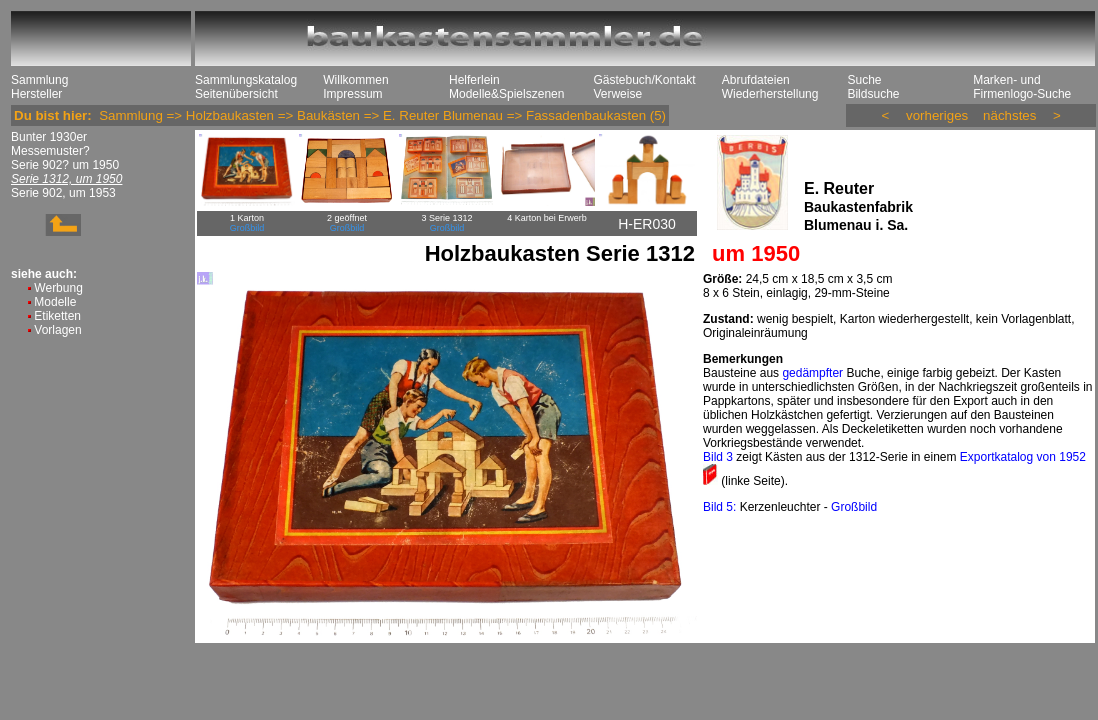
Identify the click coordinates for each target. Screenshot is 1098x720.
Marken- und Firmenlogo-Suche (1022, 87)
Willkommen (355, 80)
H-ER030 (647, 224)
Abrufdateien (756, 80)
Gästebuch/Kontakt (644, 80)
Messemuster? (50, 151)
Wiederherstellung (770, 94)
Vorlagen (57, 330)
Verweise (617, 94)
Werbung (58, 288)
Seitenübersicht (236, 94)
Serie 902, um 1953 (63, 193)
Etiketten (57, 316)
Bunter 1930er (49, 137)
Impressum (352, 94)
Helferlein (474, 80)
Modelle (55, 302)
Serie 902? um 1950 (65, 165)
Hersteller (36, 94)
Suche (864, 80)
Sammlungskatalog (246, 80)
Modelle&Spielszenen (506, 94)
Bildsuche (873, 94)
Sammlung (39, 80)
